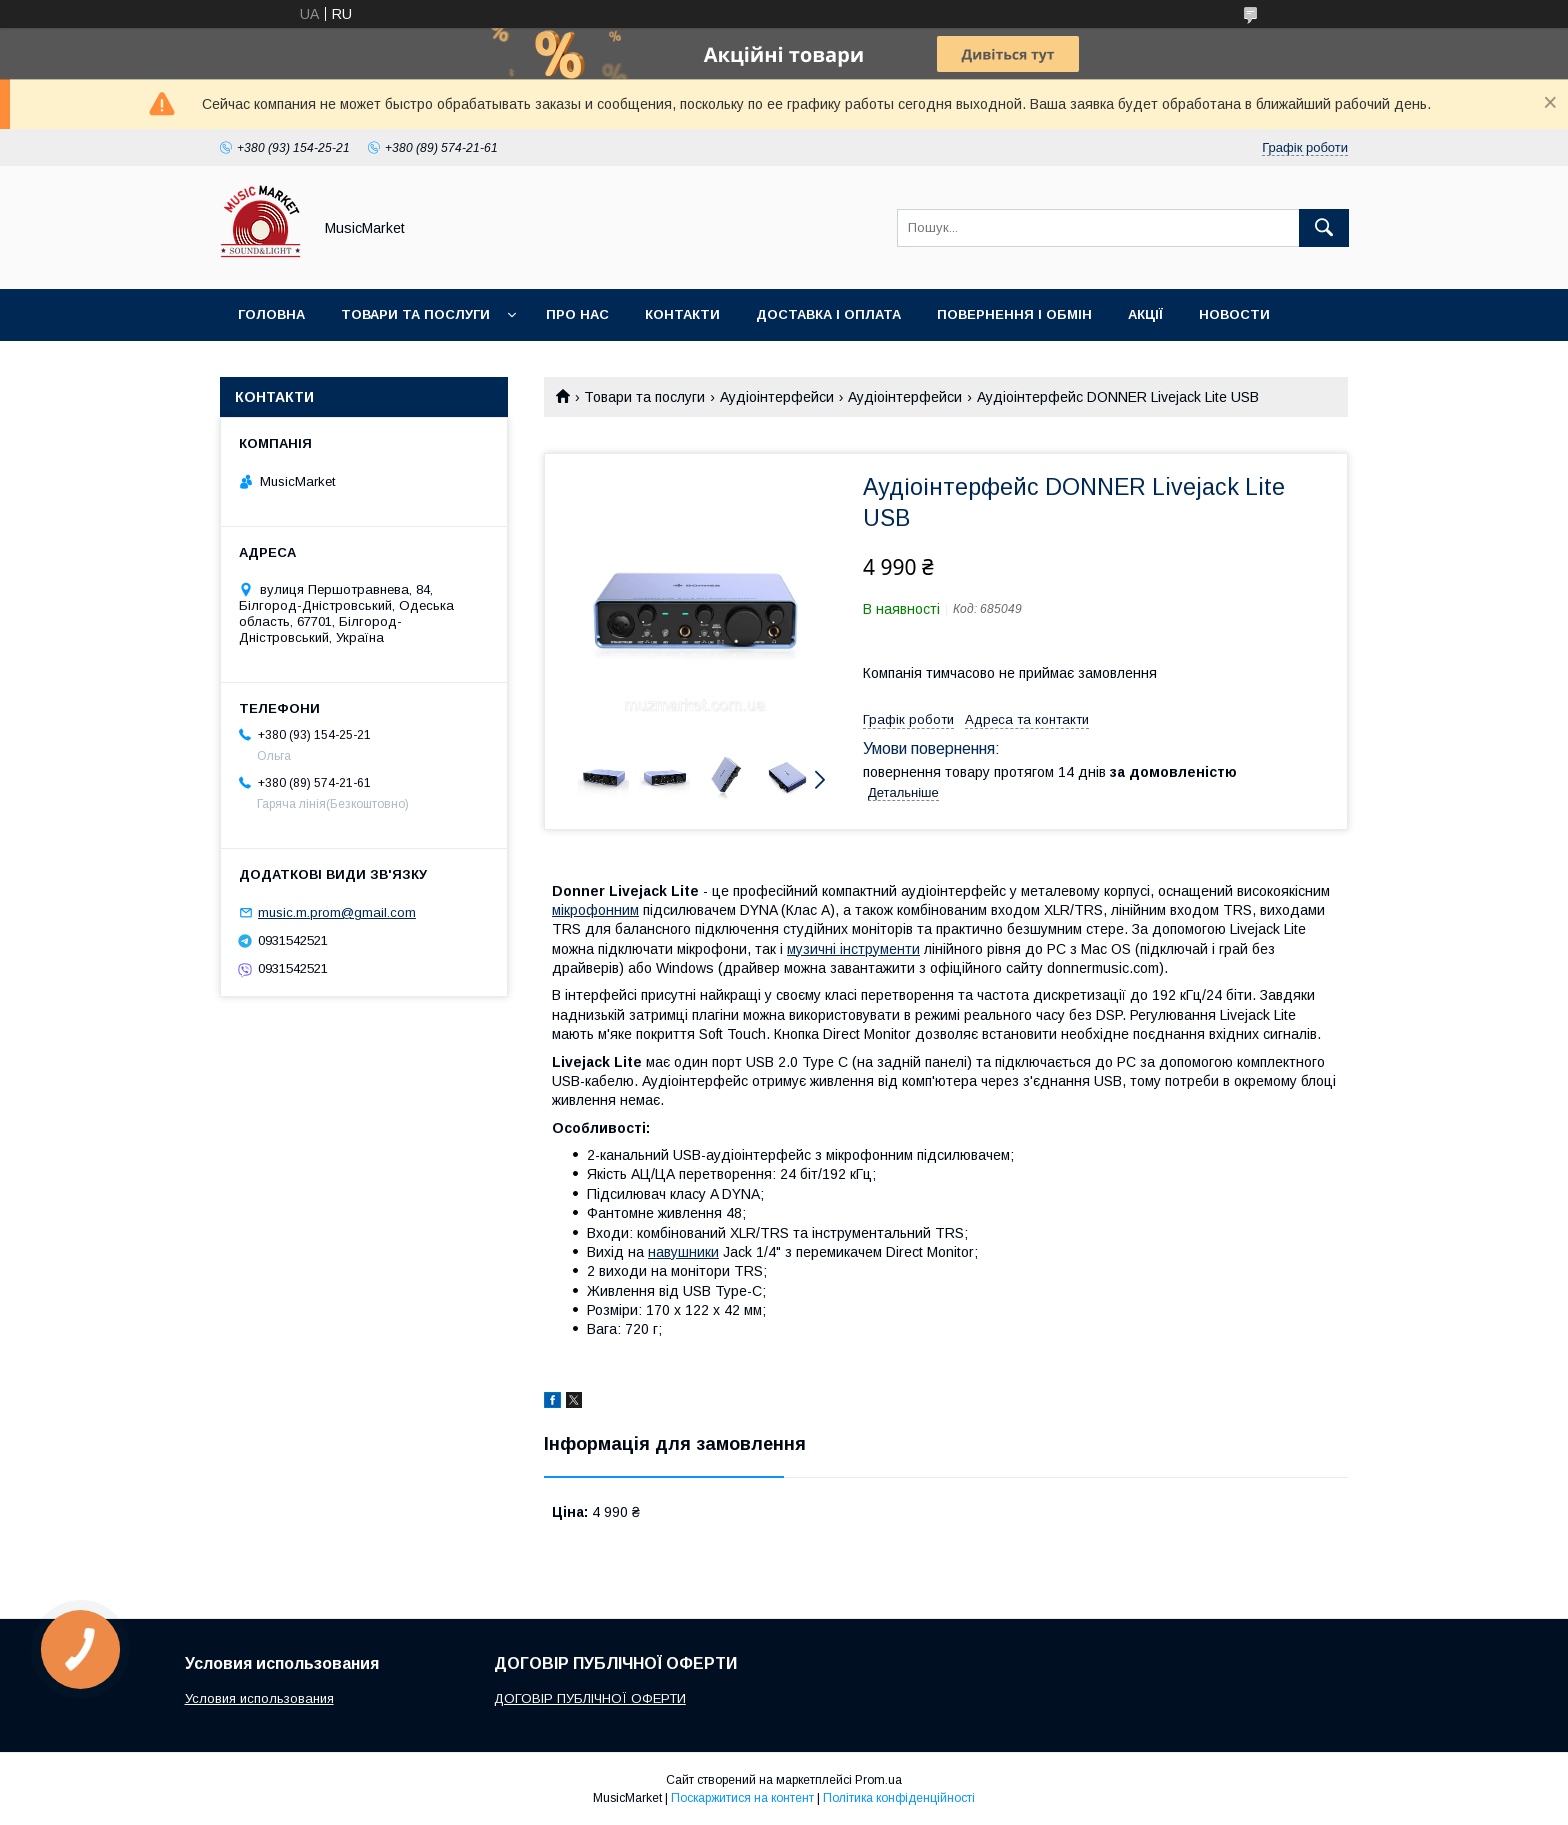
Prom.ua (878, 1780)
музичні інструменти (853, 949)
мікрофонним (595, 910)
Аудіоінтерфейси (777, 397)
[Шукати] (1324, 228)
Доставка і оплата (828, 314)
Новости (1234, 314)
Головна (271, 314)
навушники (683, 1252)
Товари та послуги (415, 314)
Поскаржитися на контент (742, 1798)
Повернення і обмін (1014, 314)
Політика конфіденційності (899, 1798)
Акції (1145, 314)
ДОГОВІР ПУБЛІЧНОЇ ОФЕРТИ (590, 1698)
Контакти (682, 314)
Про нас (577, 314)
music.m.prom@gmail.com (337, 912)
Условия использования (259, 1698)
